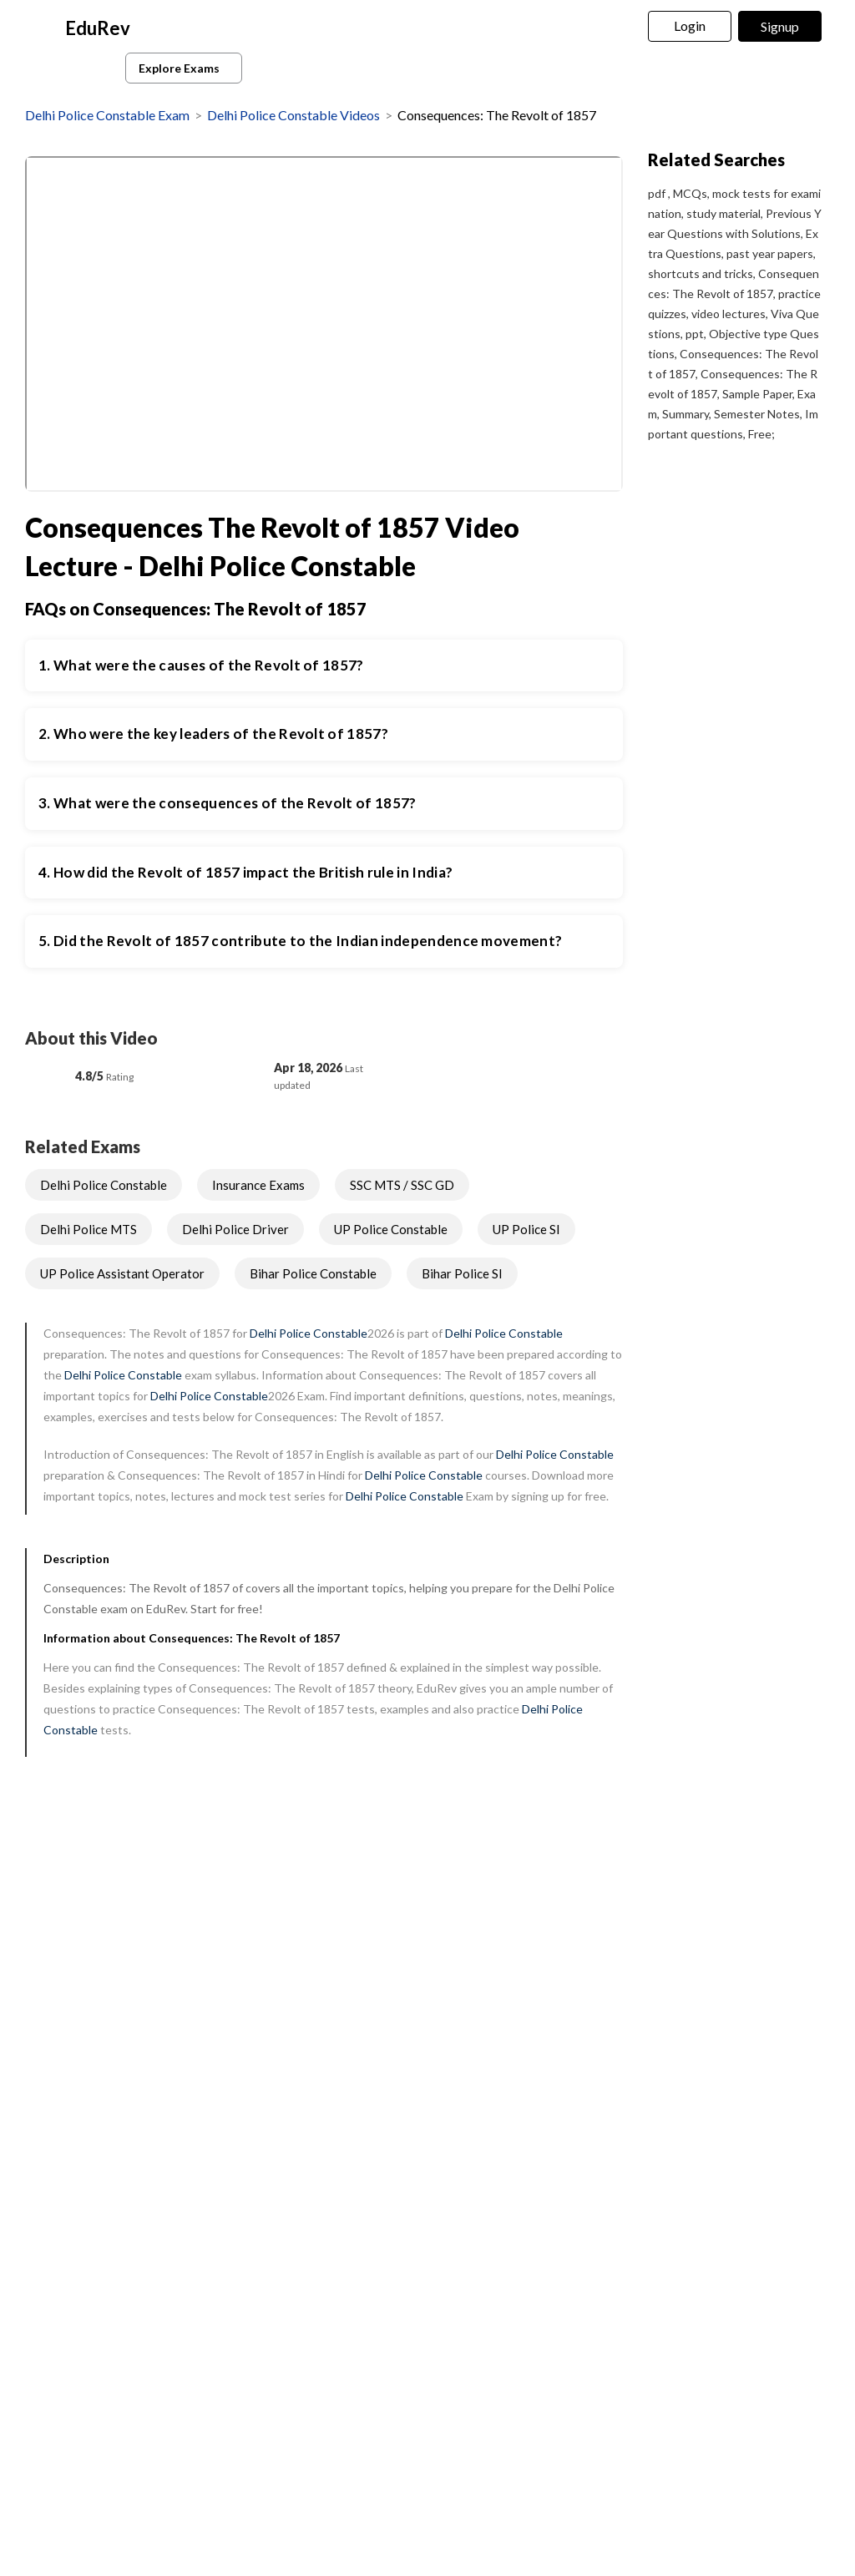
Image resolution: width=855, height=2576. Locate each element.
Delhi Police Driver (235, 1229)
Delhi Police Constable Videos (293, 115)
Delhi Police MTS (88, 1229)
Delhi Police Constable (103, 1184)
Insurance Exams (258, 1184)
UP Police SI (526, 1229)
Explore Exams (186, 68)
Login (690, 25)
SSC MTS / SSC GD (402, 1184)
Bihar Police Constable (313, 1273)
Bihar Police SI (462, 1273)
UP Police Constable (391, 1229)
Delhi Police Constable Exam (107, 115)
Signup (780, 26)
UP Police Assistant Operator (122, 1273)
